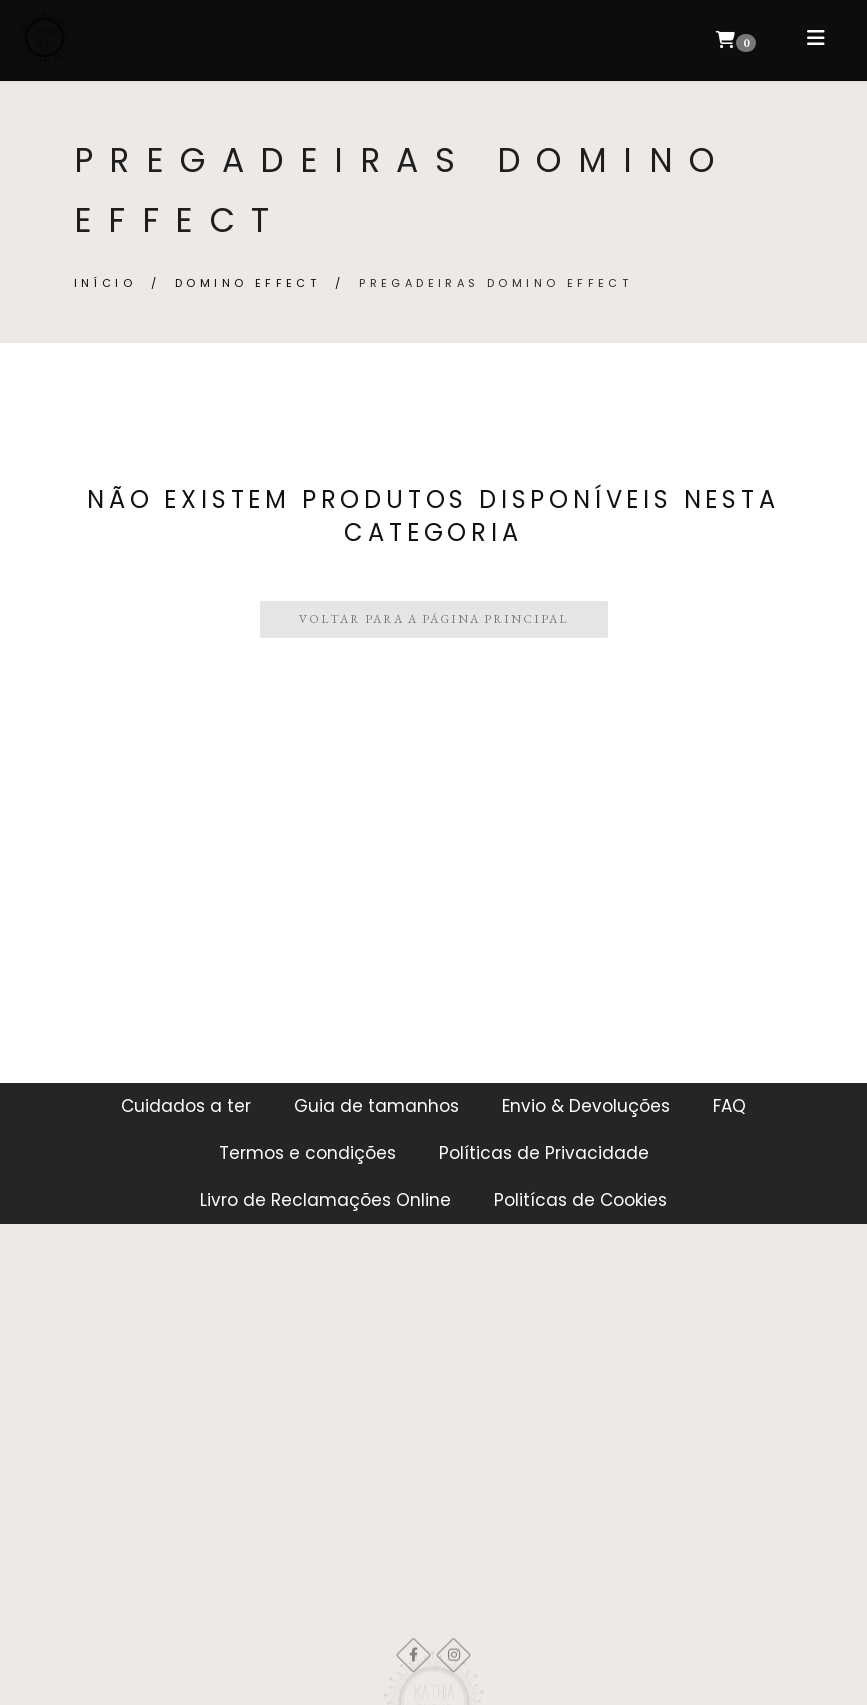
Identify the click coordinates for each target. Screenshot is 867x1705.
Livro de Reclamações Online (325, 1200)
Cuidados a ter (186, 1106)
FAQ (729, 1106)
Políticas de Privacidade (544, 1153)
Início (105, 283)
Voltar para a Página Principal (434, 619)
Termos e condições (307, 1153)
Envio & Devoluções (586, 1106)
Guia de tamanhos (376, 1106)
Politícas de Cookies (580, 1200)
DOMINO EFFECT (247, 283)
